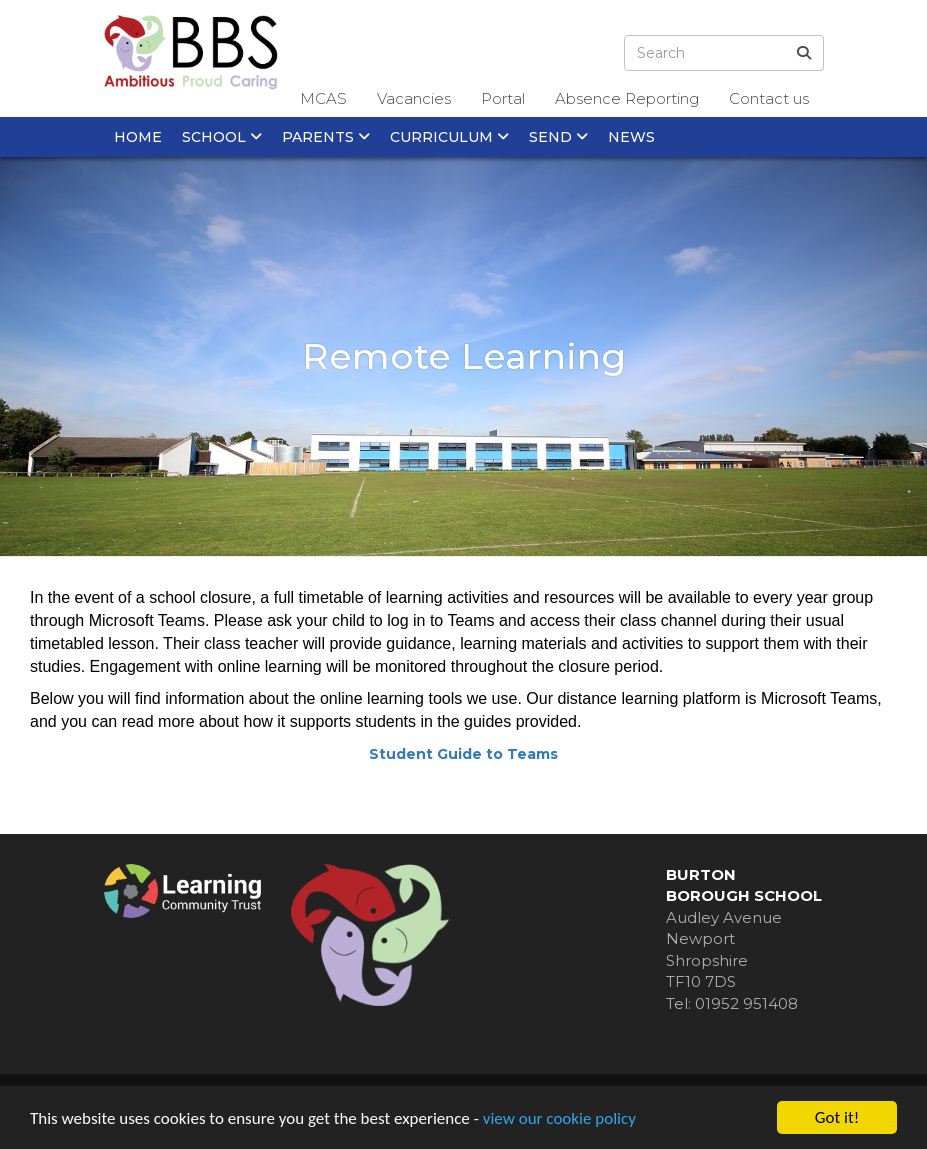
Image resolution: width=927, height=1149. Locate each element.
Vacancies (414, 98)
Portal (503, 98)
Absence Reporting (627, 98)
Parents (326, 137)
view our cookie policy (559, 1118)
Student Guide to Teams (463, 754)
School (222, 137)
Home (138, 137)
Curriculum (449, 137)
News (631, 137)
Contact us (769, 98)
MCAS (323, 98)
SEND (558, 137)
